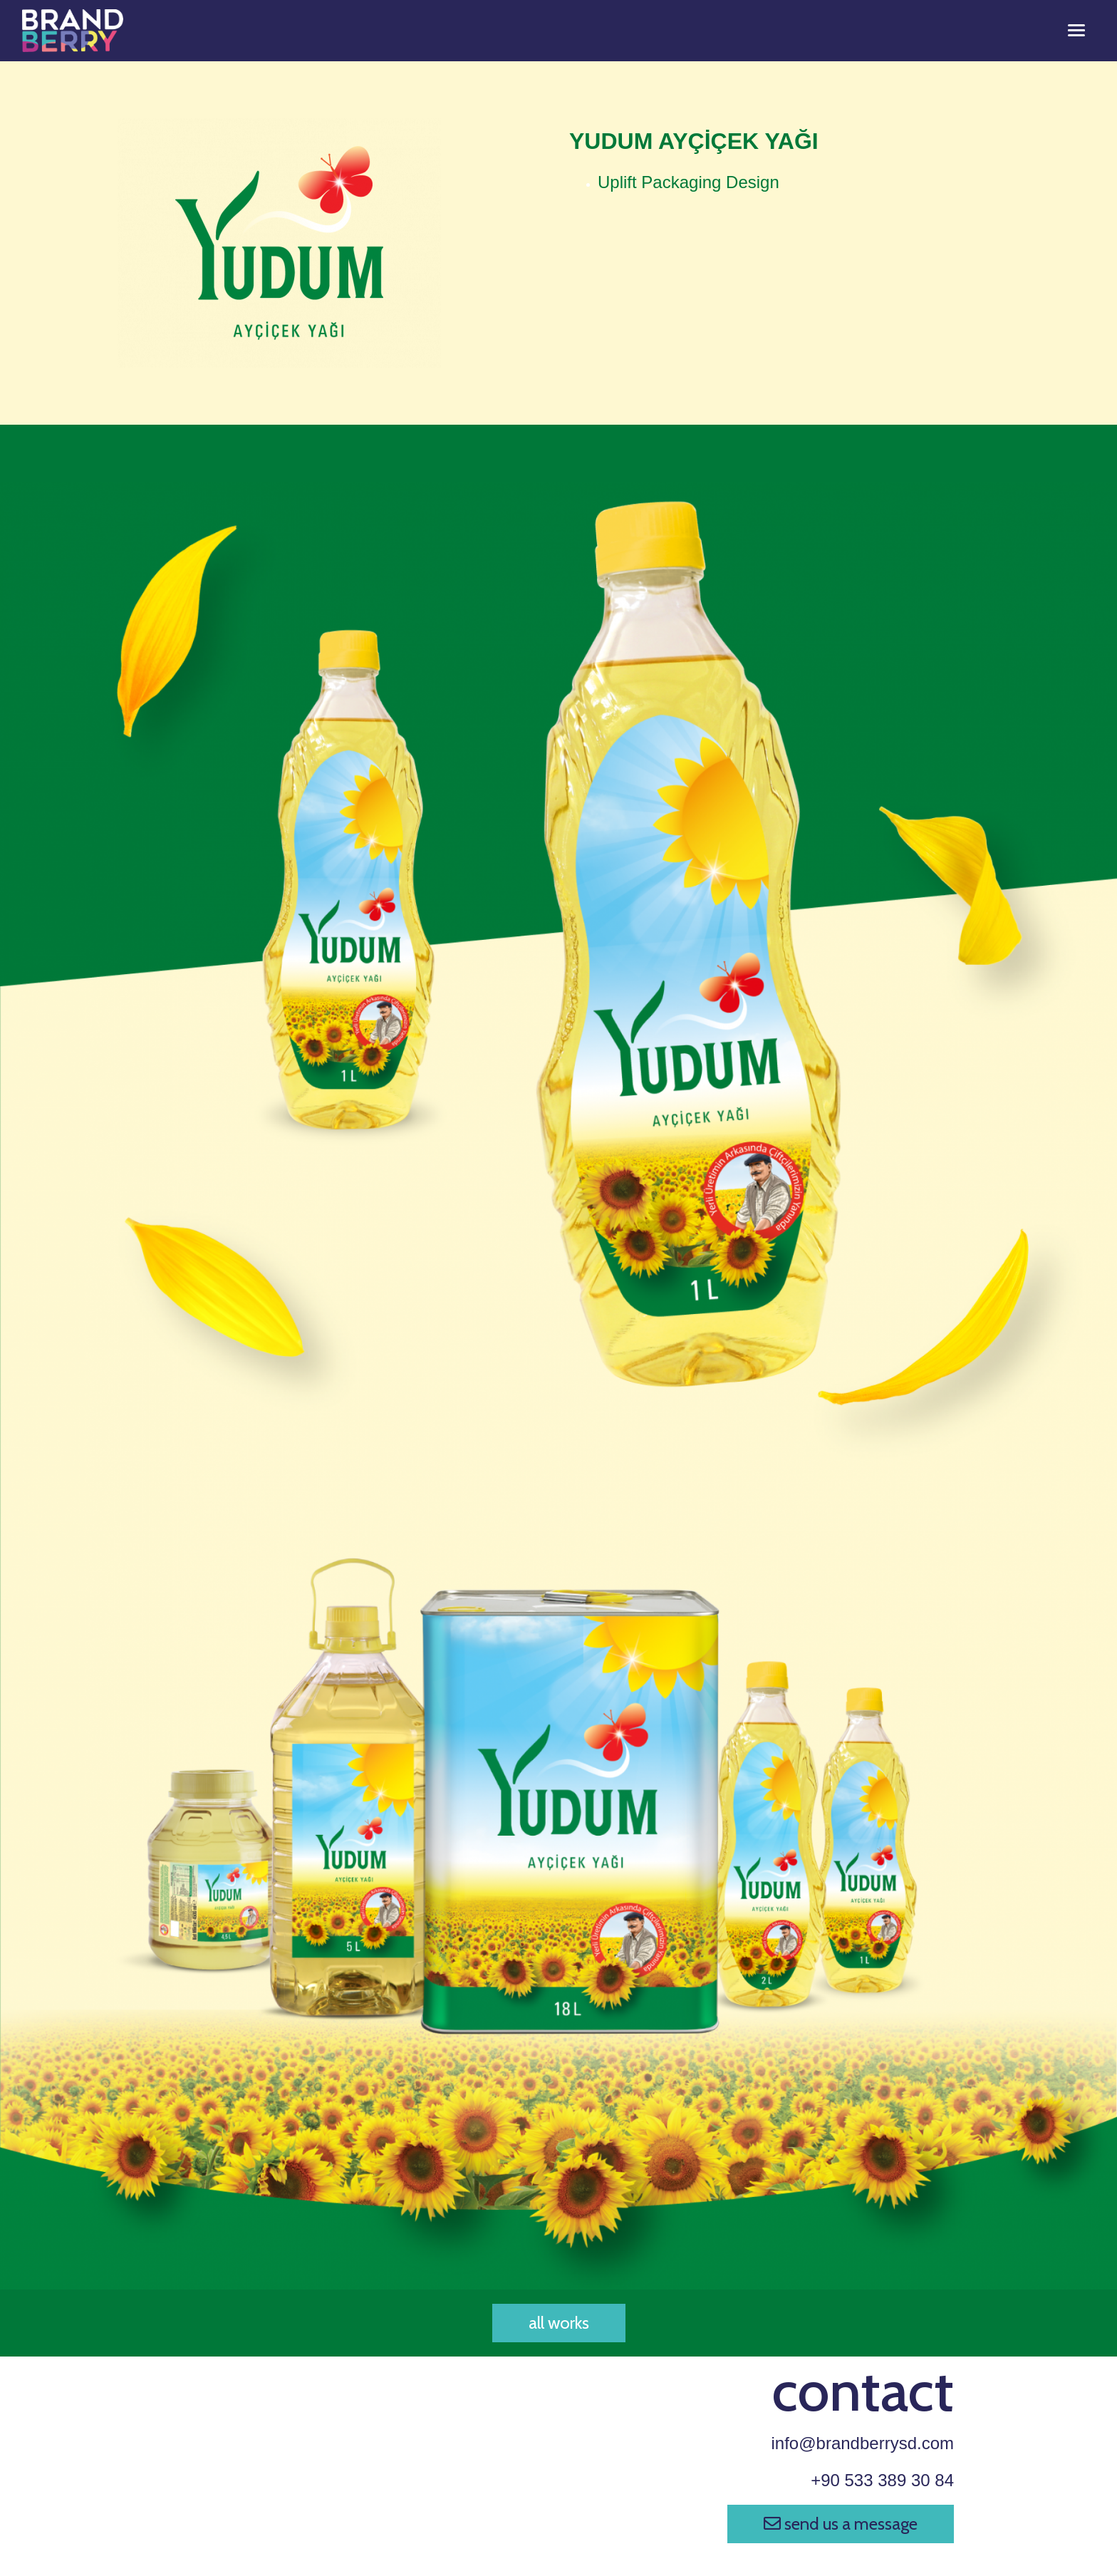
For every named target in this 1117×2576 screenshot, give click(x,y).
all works (559, 2322)
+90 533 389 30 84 (882, 2480)
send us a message (841, 2523)
